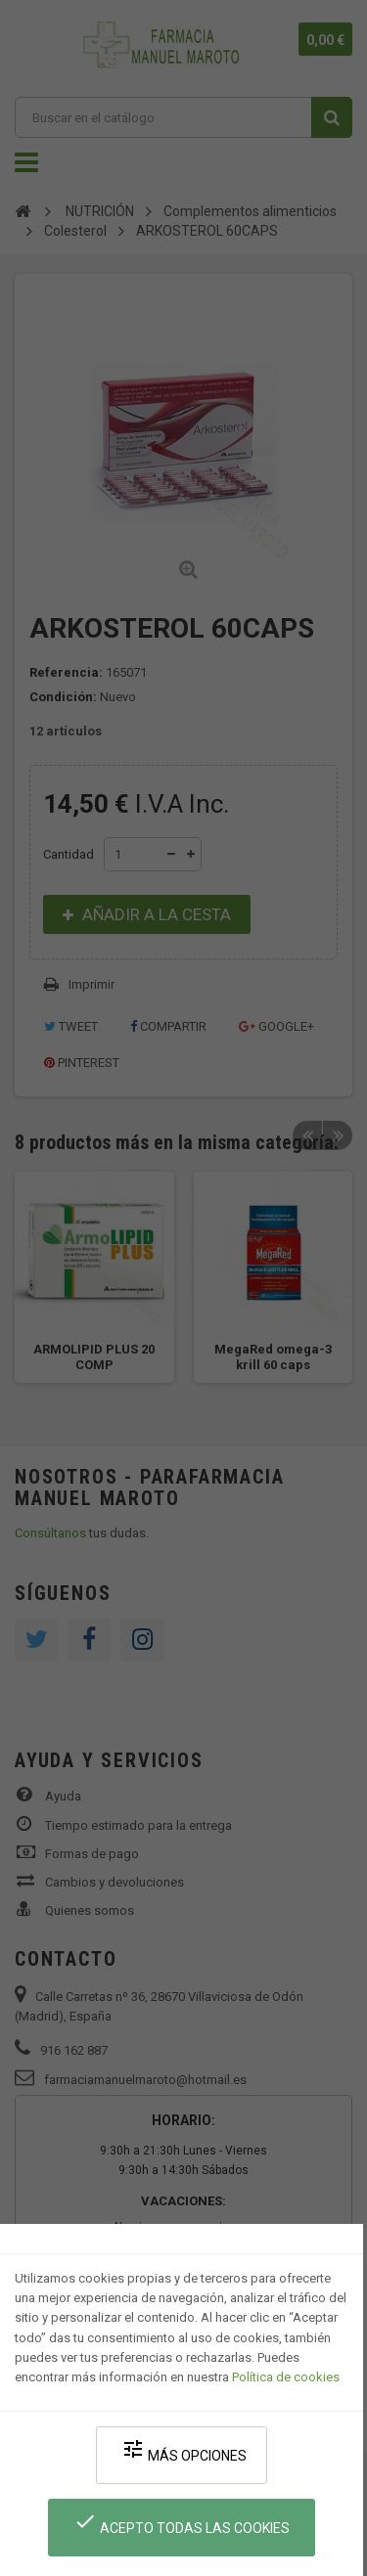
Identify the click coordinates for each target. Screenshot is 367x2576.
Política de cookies (286, 2377)
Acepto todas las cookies (181, 2522)
